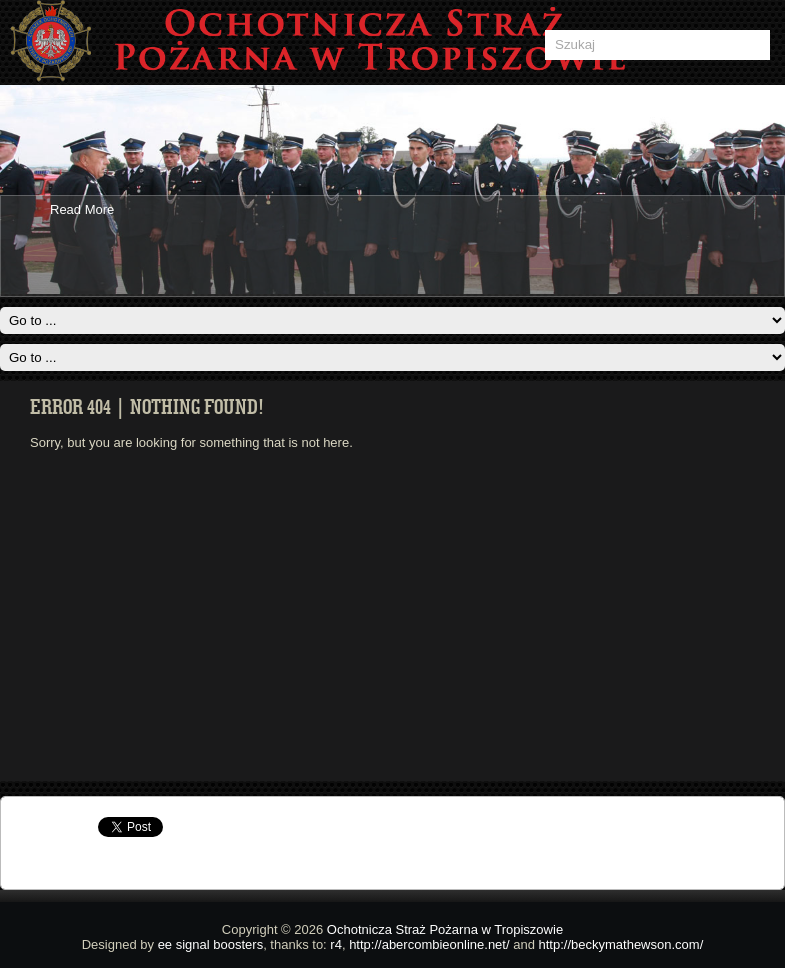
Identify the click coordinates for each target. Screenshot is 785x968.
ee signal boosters (211, 944)
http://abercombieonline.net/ (429, 944)
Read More (82, 209)
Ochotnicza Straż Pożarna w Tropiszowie (445, 929)
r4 (336, 944)
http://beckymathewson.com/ (621, 944)
